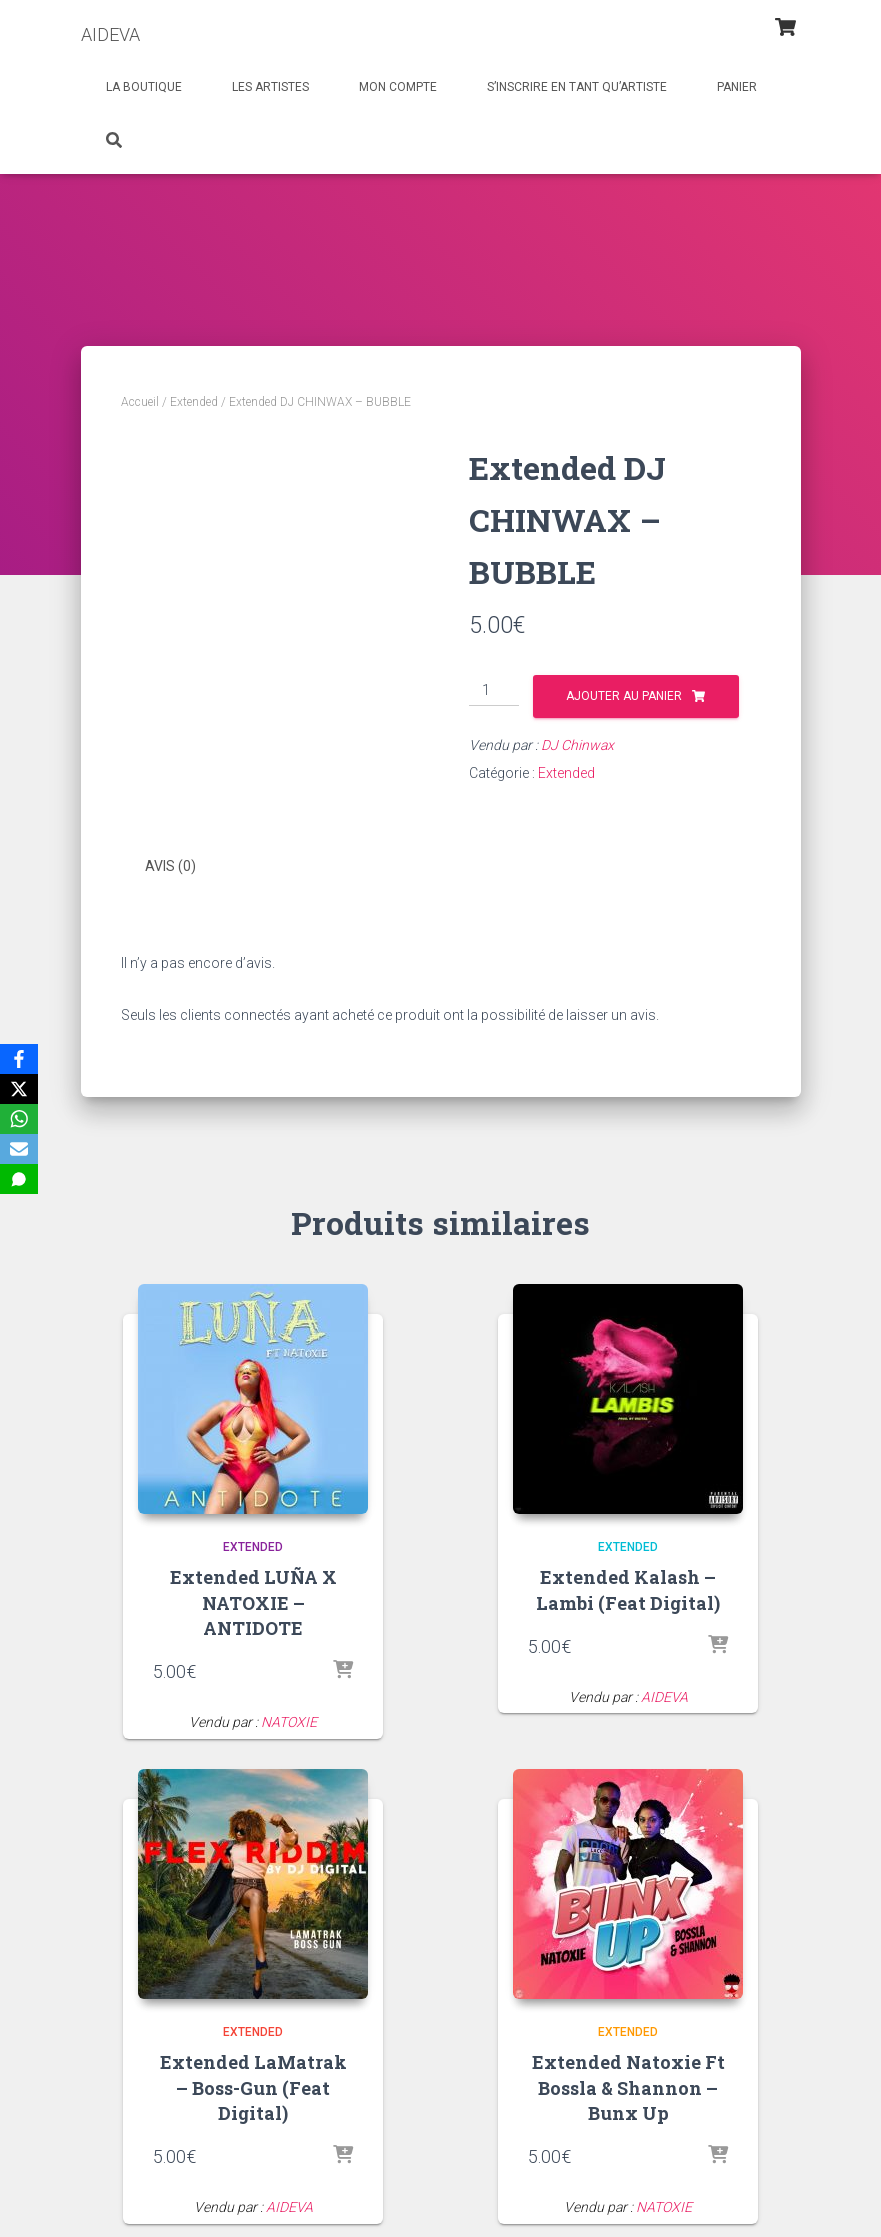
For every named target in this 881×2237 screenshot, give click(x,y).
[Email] (19, 1149)
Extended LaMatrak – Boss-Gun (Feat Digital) (253, 2086)
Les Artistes (270, 87)
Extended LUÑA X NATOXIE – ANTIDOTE (253, 1601)
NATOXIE (289, 1721)
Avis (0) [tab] (170, 866)
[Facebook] (19, 1059)
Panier (737, 87)
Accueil (140, 402)
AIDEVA (664, 1696)
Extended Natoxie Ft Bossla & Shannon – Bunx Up (628, 2086)
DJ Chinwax (577, 745)
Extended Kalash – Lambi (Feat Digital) (628, 1588)
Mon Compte (398, 87)
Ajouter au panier (624, 696)
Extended (194, 402)
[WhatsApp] (19, 1119)
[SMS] (19, 1179)
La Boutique (144, 87)
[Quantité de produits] (494, 691)
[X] (19, 1089)
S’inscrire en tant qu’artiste (577, 87)
